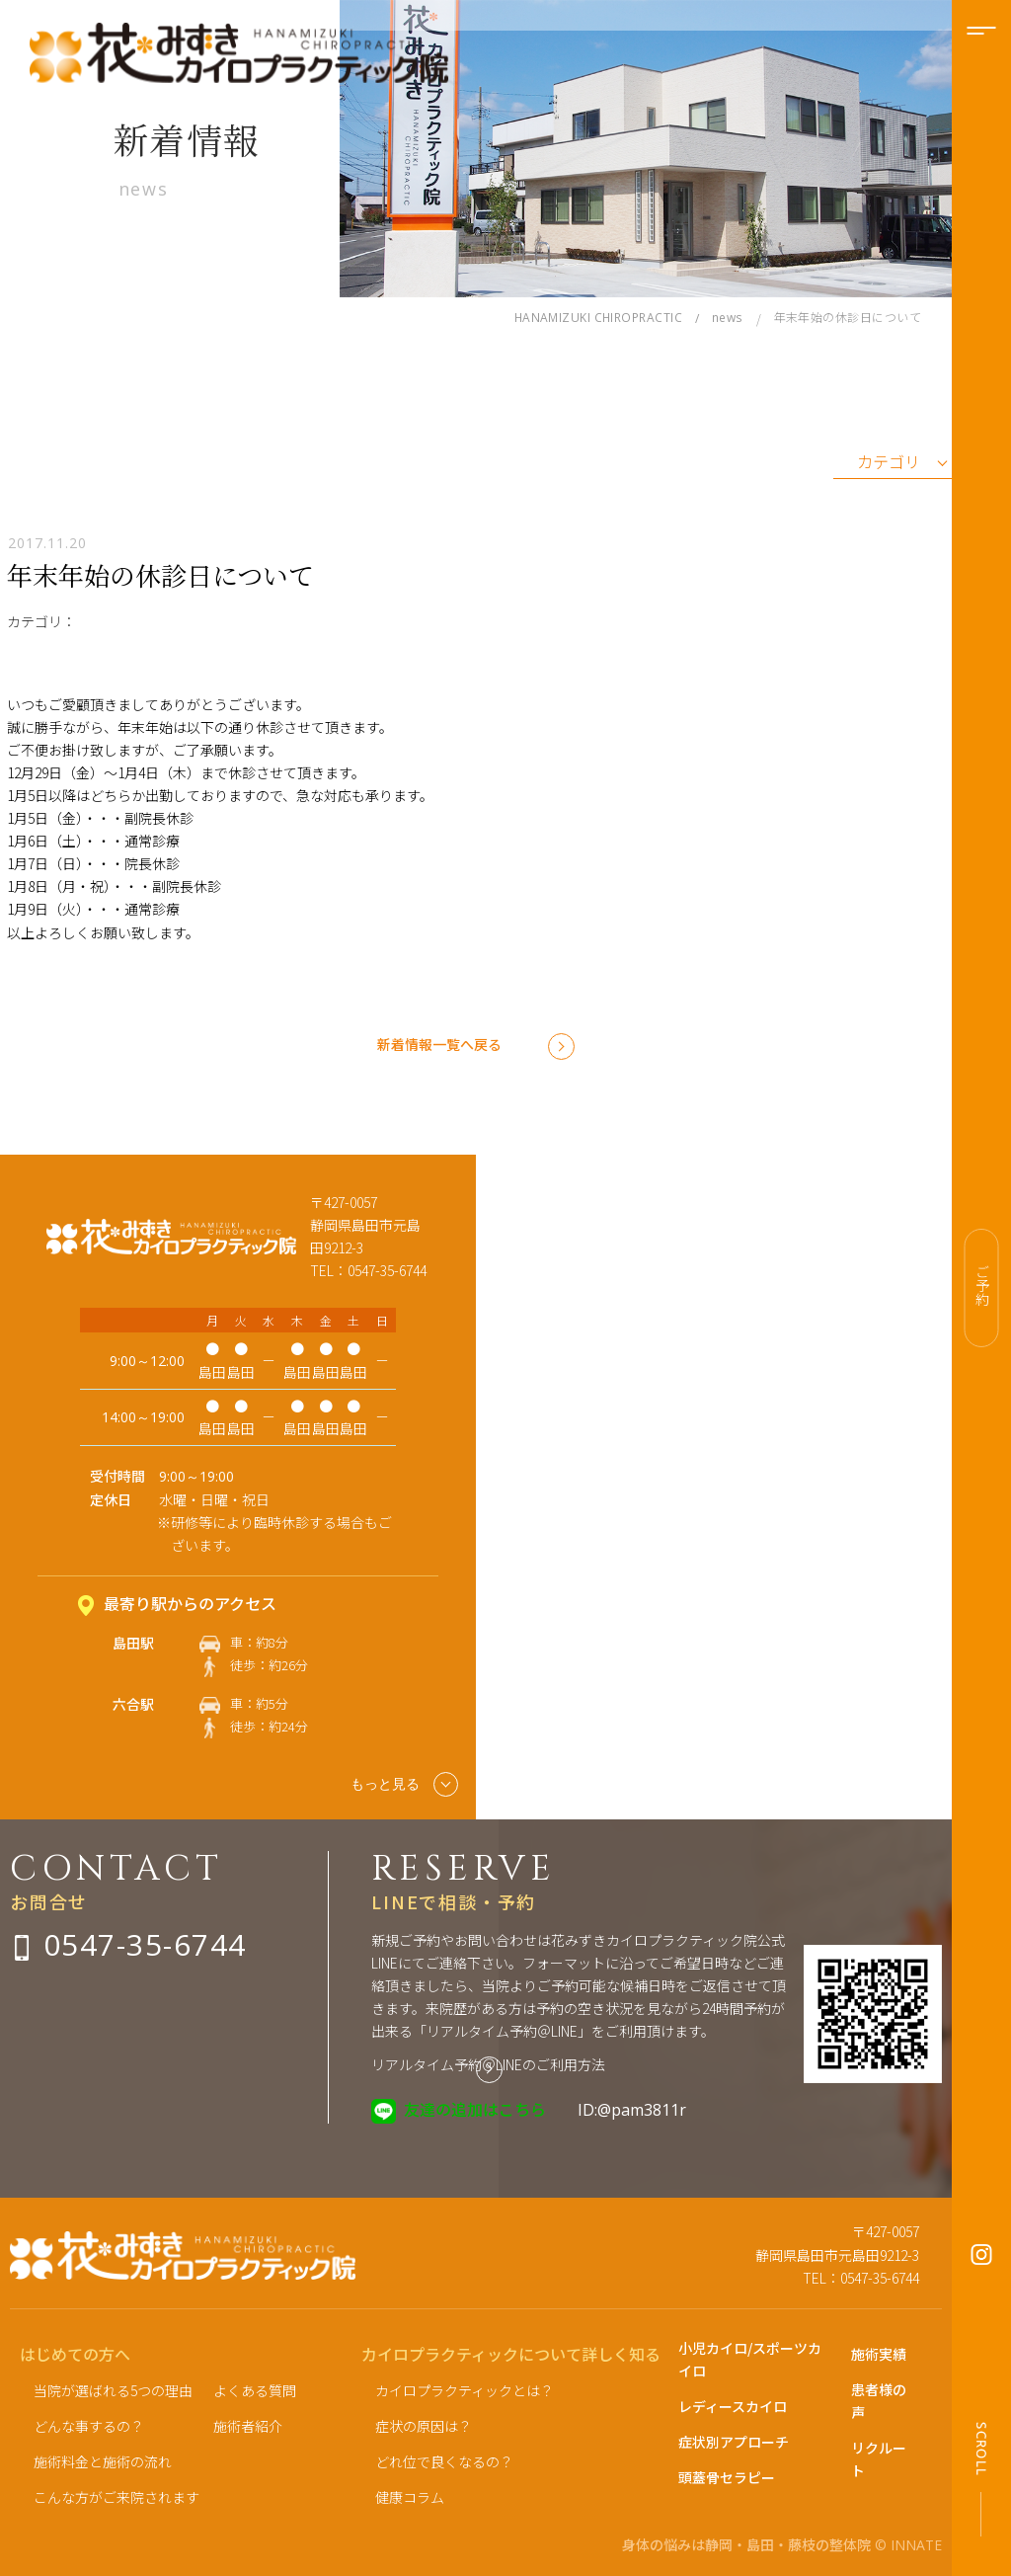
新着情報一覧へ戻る (439, 1044)
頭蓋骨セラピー (726, 2477)
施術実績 (878, 2354)
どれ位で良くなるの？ (444, 2461)
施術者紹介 (247, 2426)
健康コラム (409, 2497)
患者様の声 (878, 2400)
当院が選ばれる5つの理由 (113, 2390)
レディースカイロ (732, 2406)
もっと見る (404, 1784)
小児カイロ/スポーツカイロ (749, 2359)
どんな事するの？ (89, 2426)
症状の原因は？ (423, 2426)
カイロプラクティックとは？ (464, 2390)
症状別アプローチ (733, 2442)
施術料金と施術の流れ (103, 2461)
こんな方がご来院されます (116, 2497)
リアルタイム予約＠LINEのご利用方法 (488, 2064)
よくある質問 (254, 2390)
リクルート (878, 2459)
